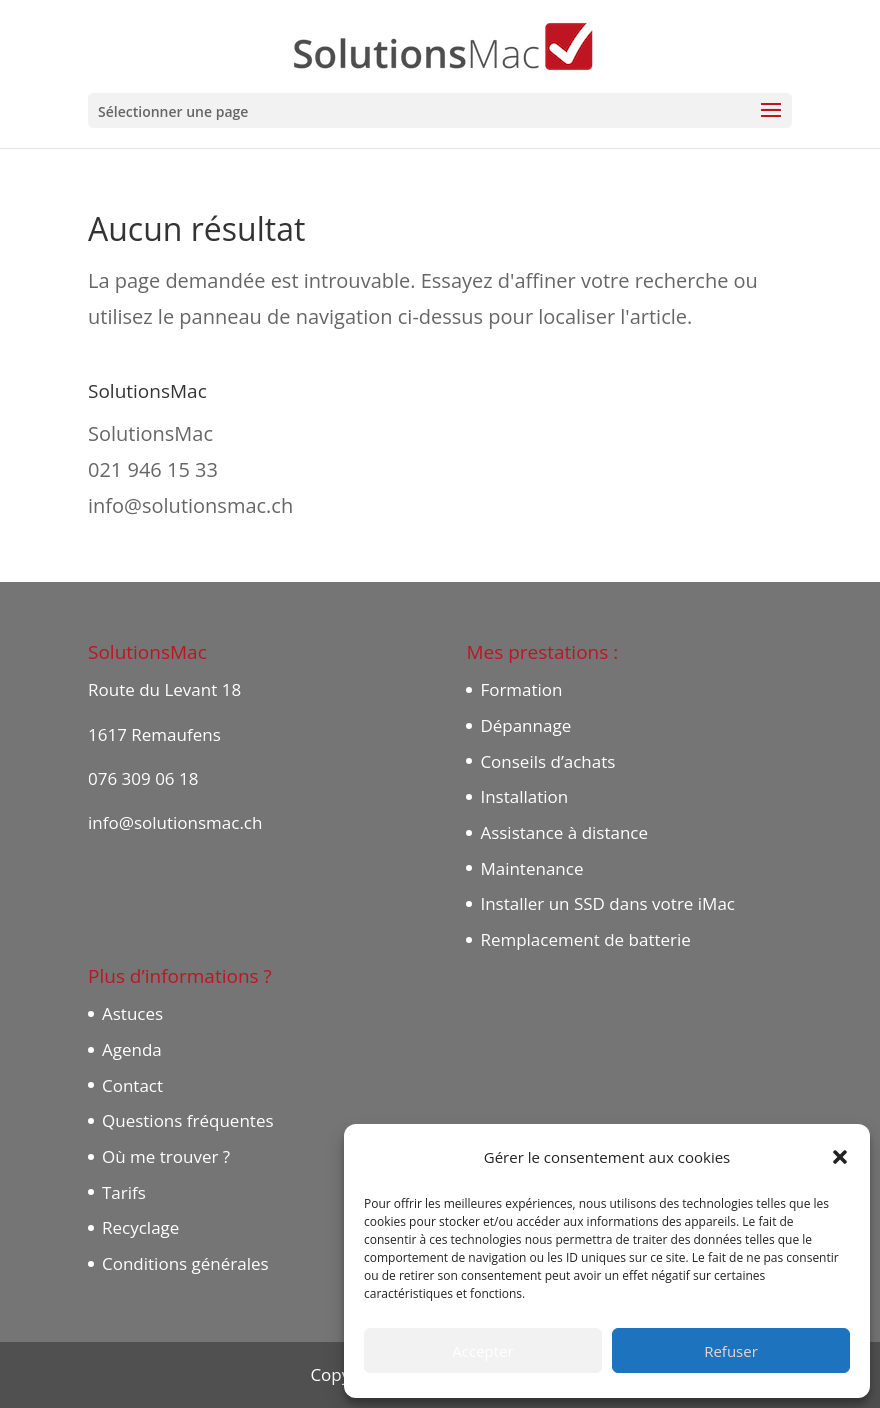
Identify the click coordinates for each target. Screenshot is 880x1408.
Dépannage (525, 725)
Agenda (132, 1049)
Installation (524, 796)
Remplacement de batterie (585, 939)
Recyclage (140, 1227)
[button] (840, 1157)
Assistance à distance (564, 832)
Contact (132, 1085)
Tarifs (124, 1192)
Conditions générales (185, 1263)
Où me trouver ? (166, 1156)
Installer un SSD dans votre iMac (607, 903)
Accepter (482, 1351)
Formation (521, 689)
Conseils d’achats (547, 761)
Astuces (132, 1013)
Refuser (731, 1351)
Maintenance (531, 868)
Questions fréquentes (188, 1120)
